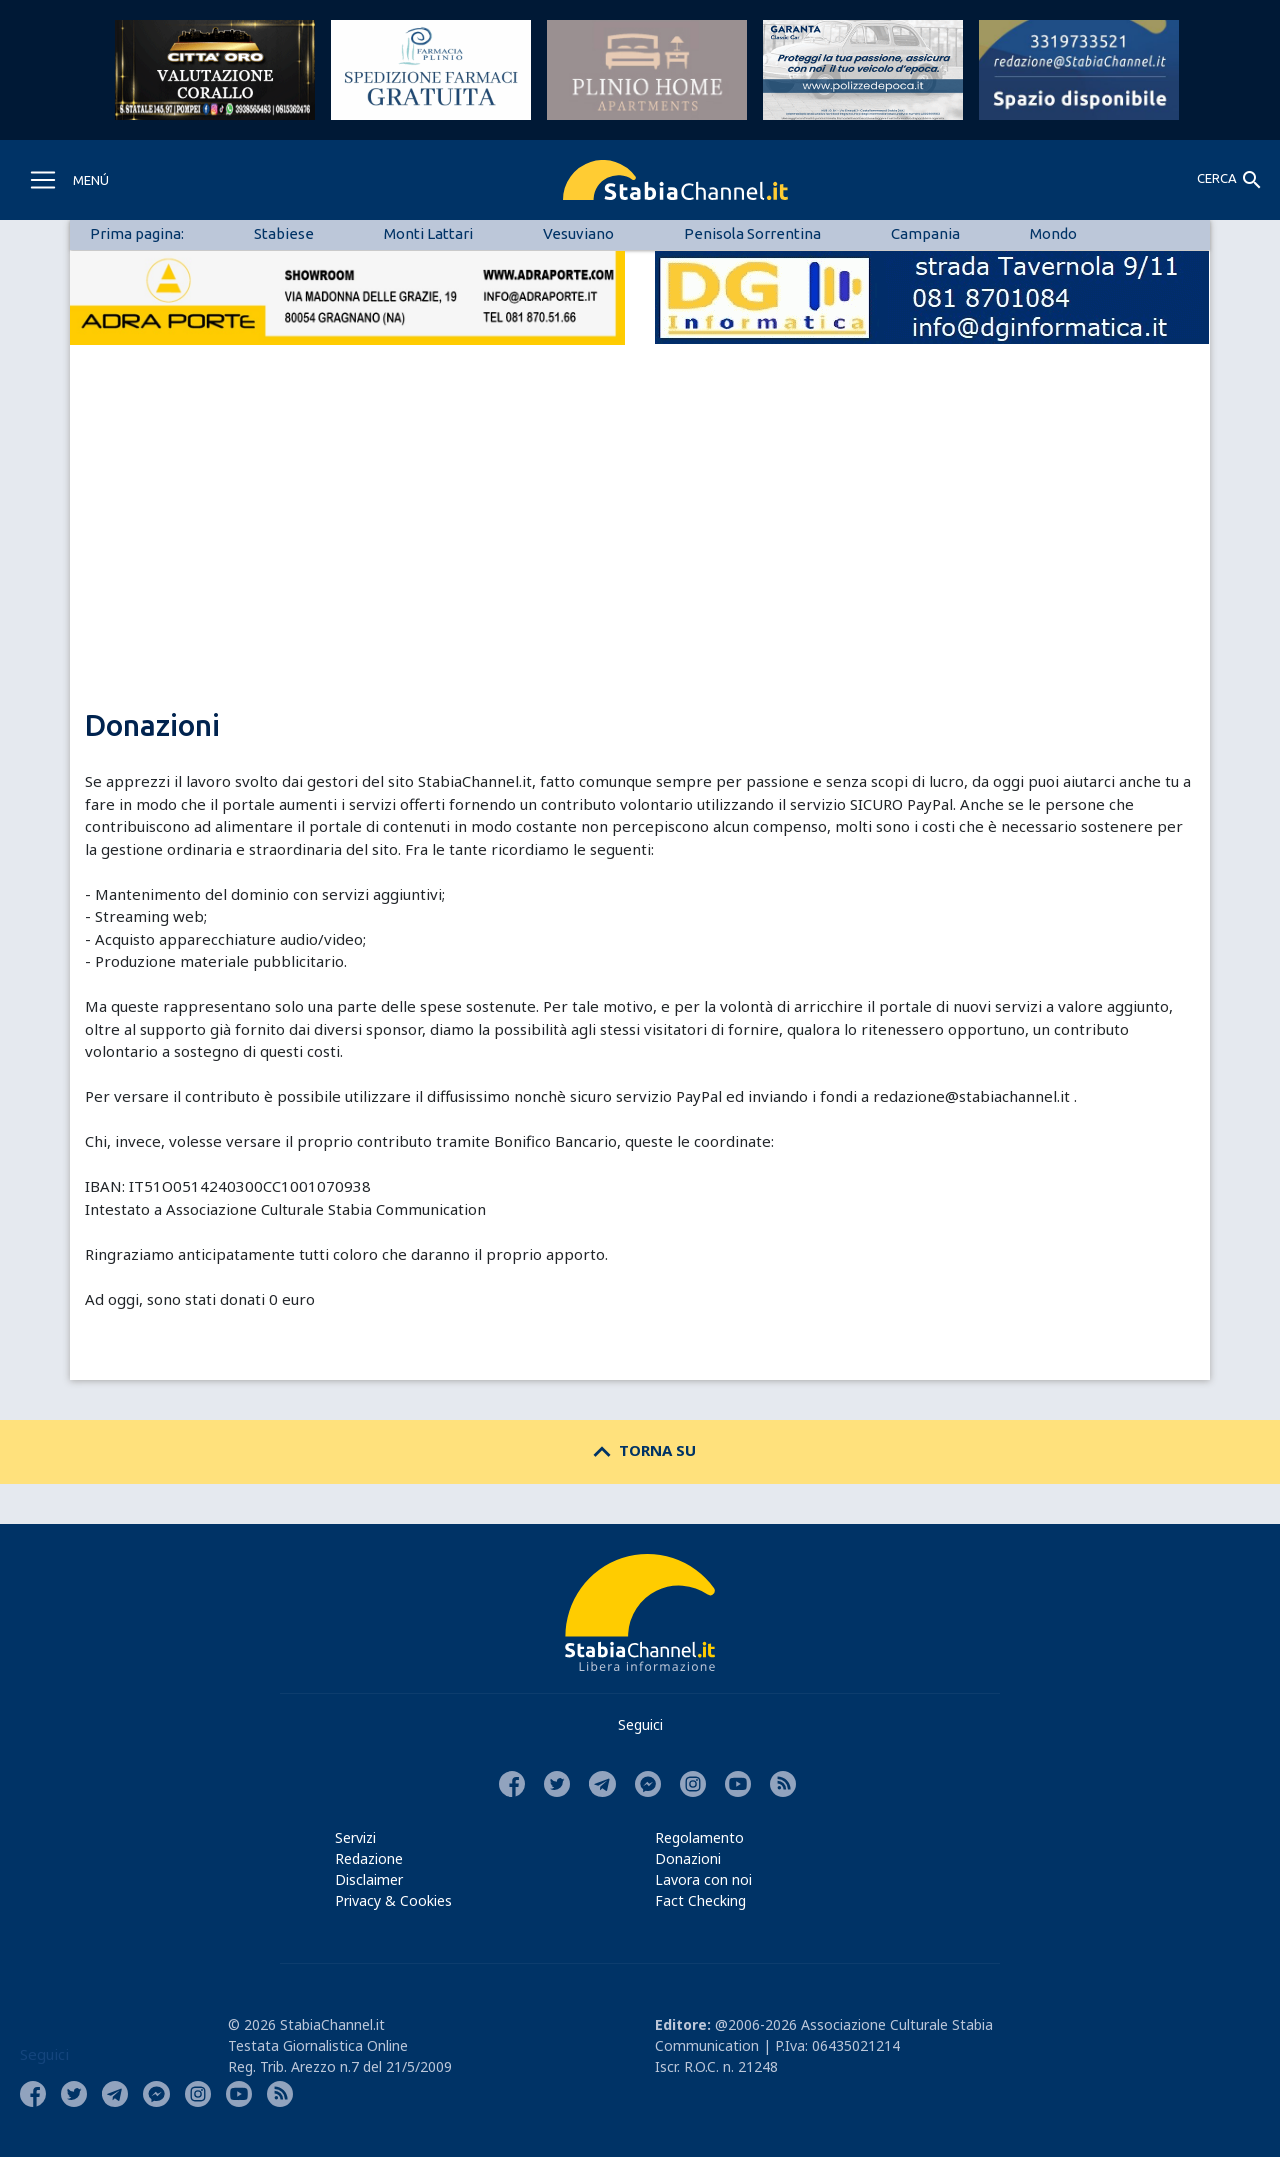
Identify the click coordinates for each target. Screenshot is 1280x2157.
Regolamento (699, 1837)
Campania (925, 233)
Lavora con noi (703, 1879)
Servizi (355, 1837)
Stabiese (284, 233)
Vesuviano (578, 233)
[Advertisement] (640, 560)
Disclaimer (369, 1879)
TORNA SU (640, 1450)
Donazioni (688, 1858)
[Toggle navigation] (68, 180)
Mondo (1053, 233)
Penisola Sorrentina (752, 233)
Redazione (369, 1858)
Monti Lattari (428, 233)
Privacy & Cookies (393, 1900)
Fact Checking (700, 1900)
